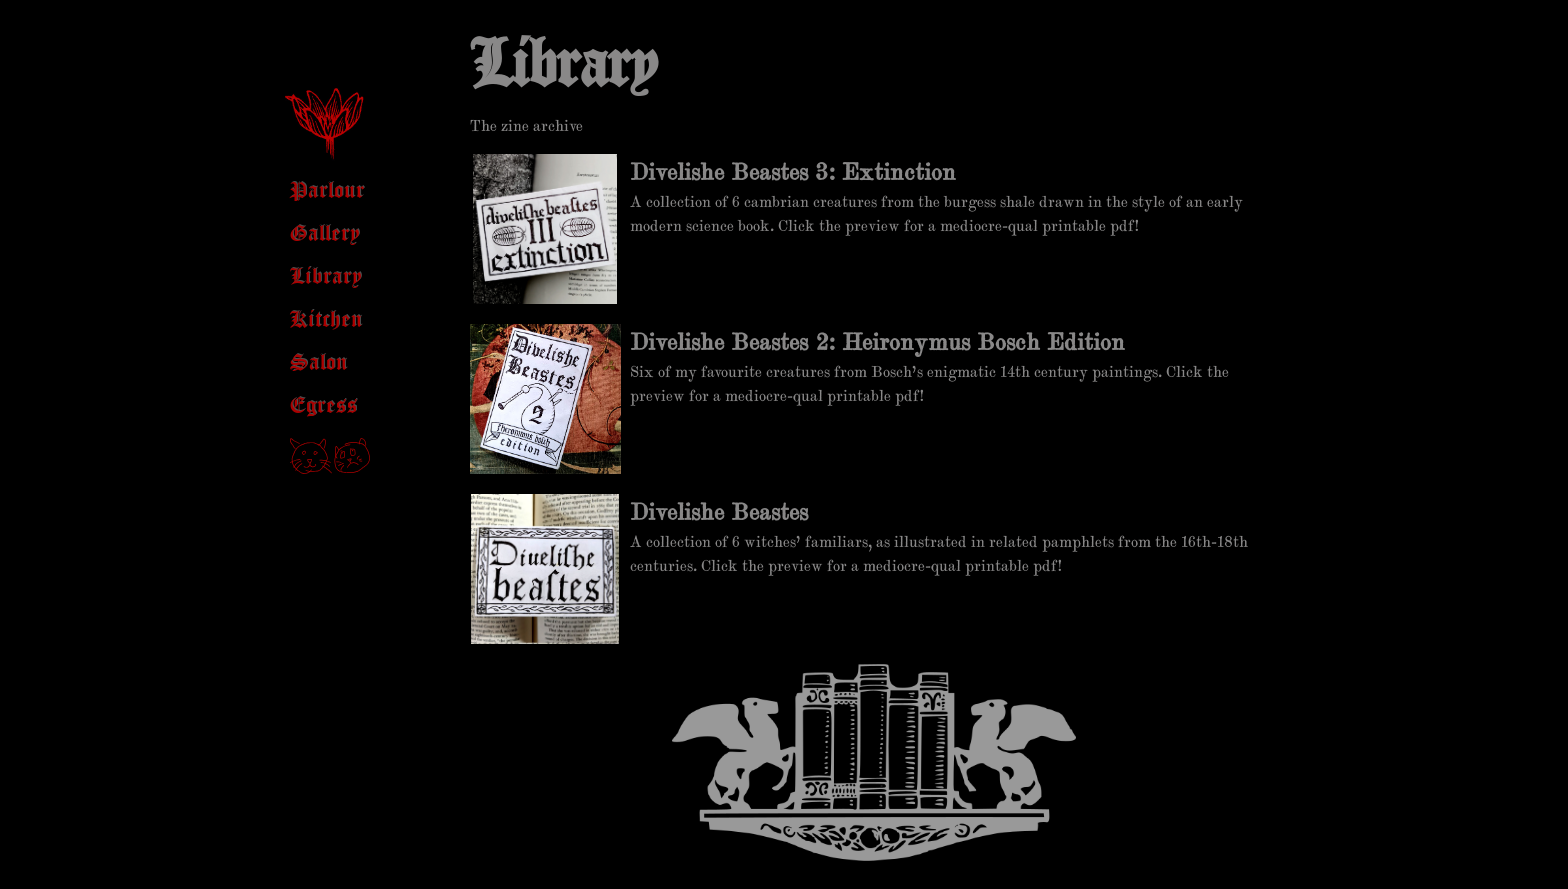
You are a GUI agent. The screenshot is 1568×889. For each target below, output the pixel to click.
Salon (319, 363)
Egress (324, 406)
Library (326, 277)
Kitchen (326, 320)
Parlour (327, 191)
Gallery (325, 234)
